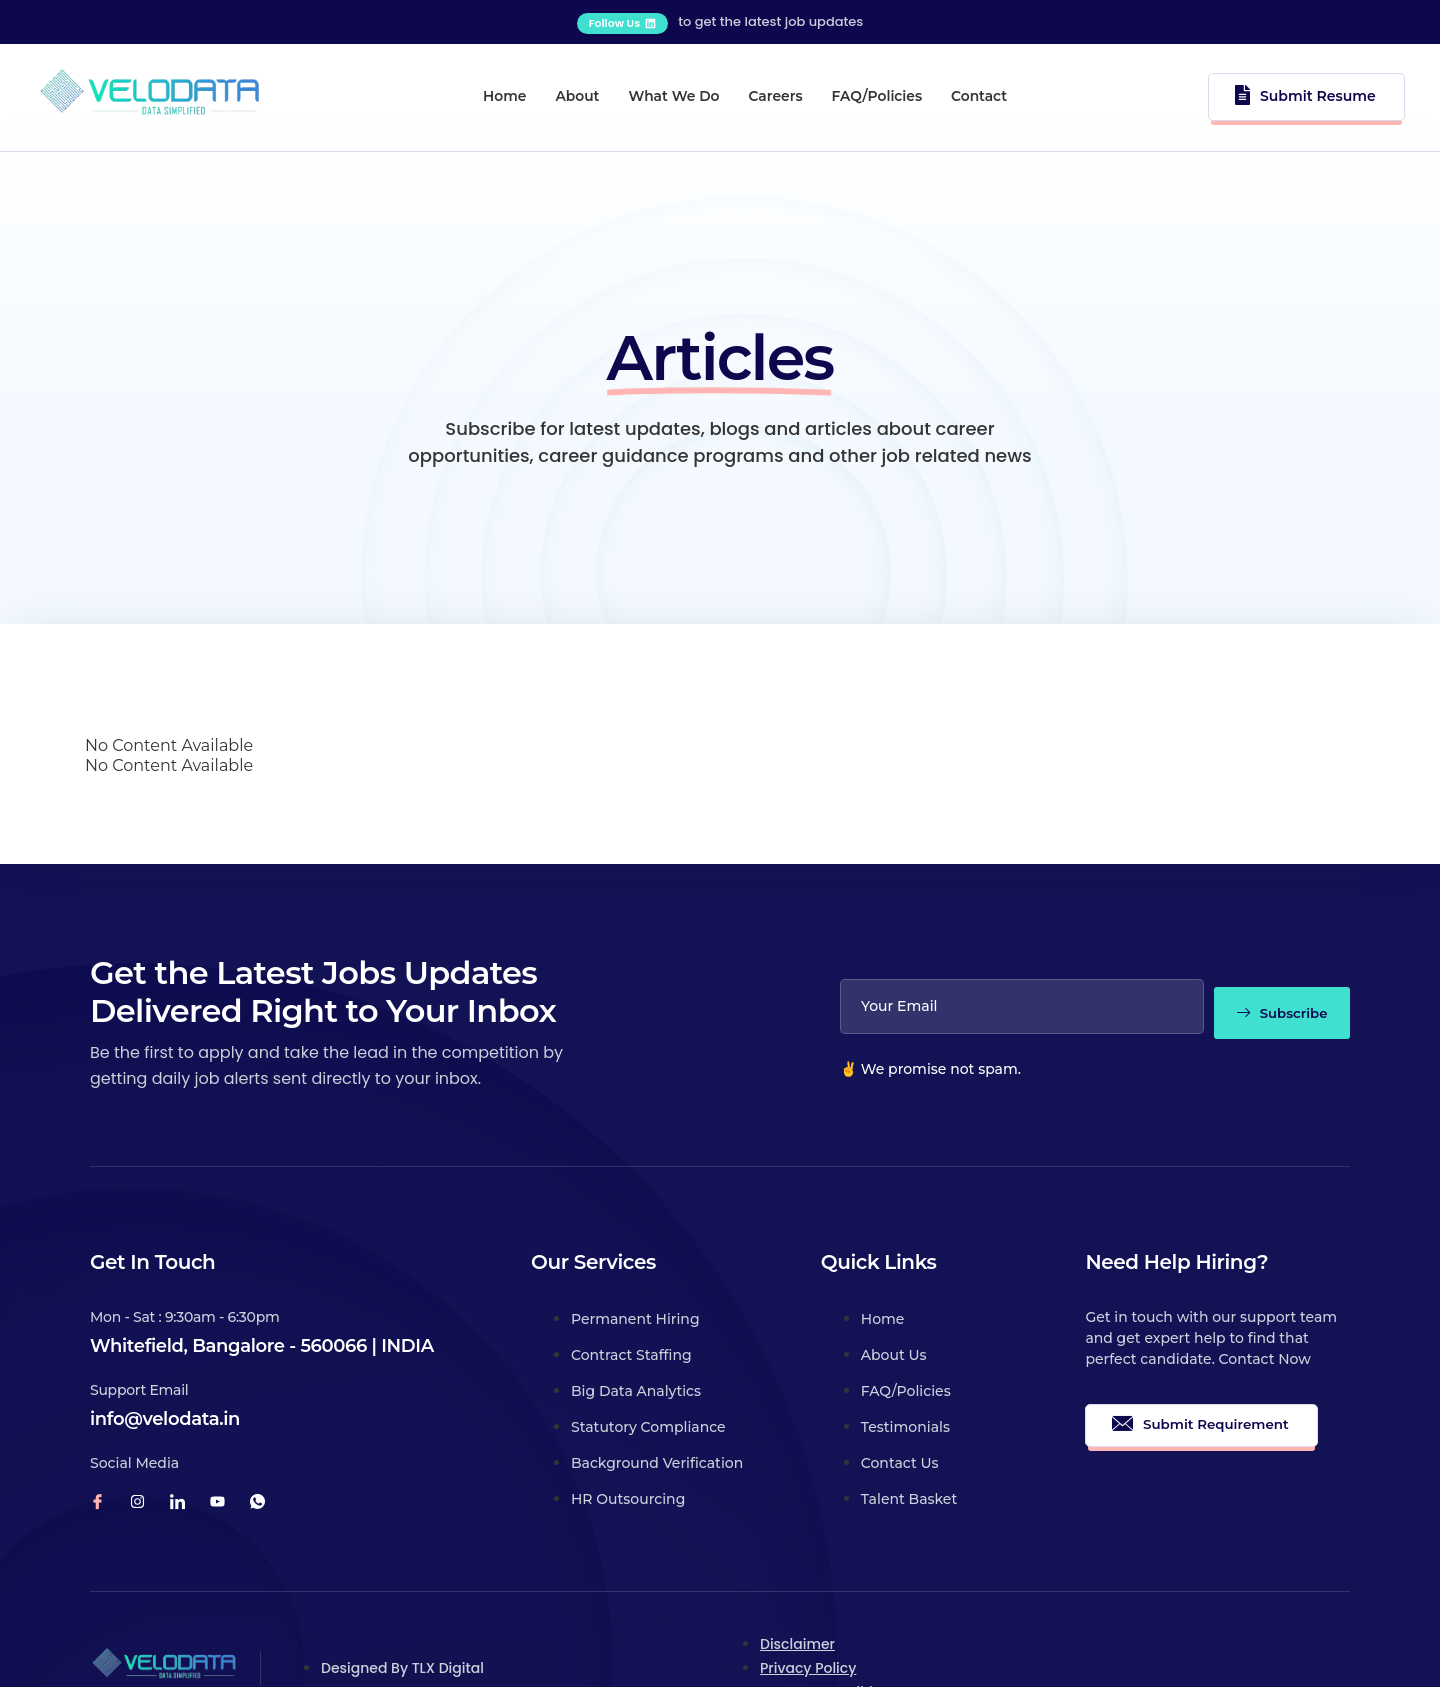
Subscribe (1272, 943)
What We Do (665, 91)
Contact (1034, 91)
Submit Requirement (1203, 1359)
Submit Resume (1310, 90)
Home (456, 91)
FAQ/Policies (910, 91)
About (548, 91)
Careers (788, 91)
